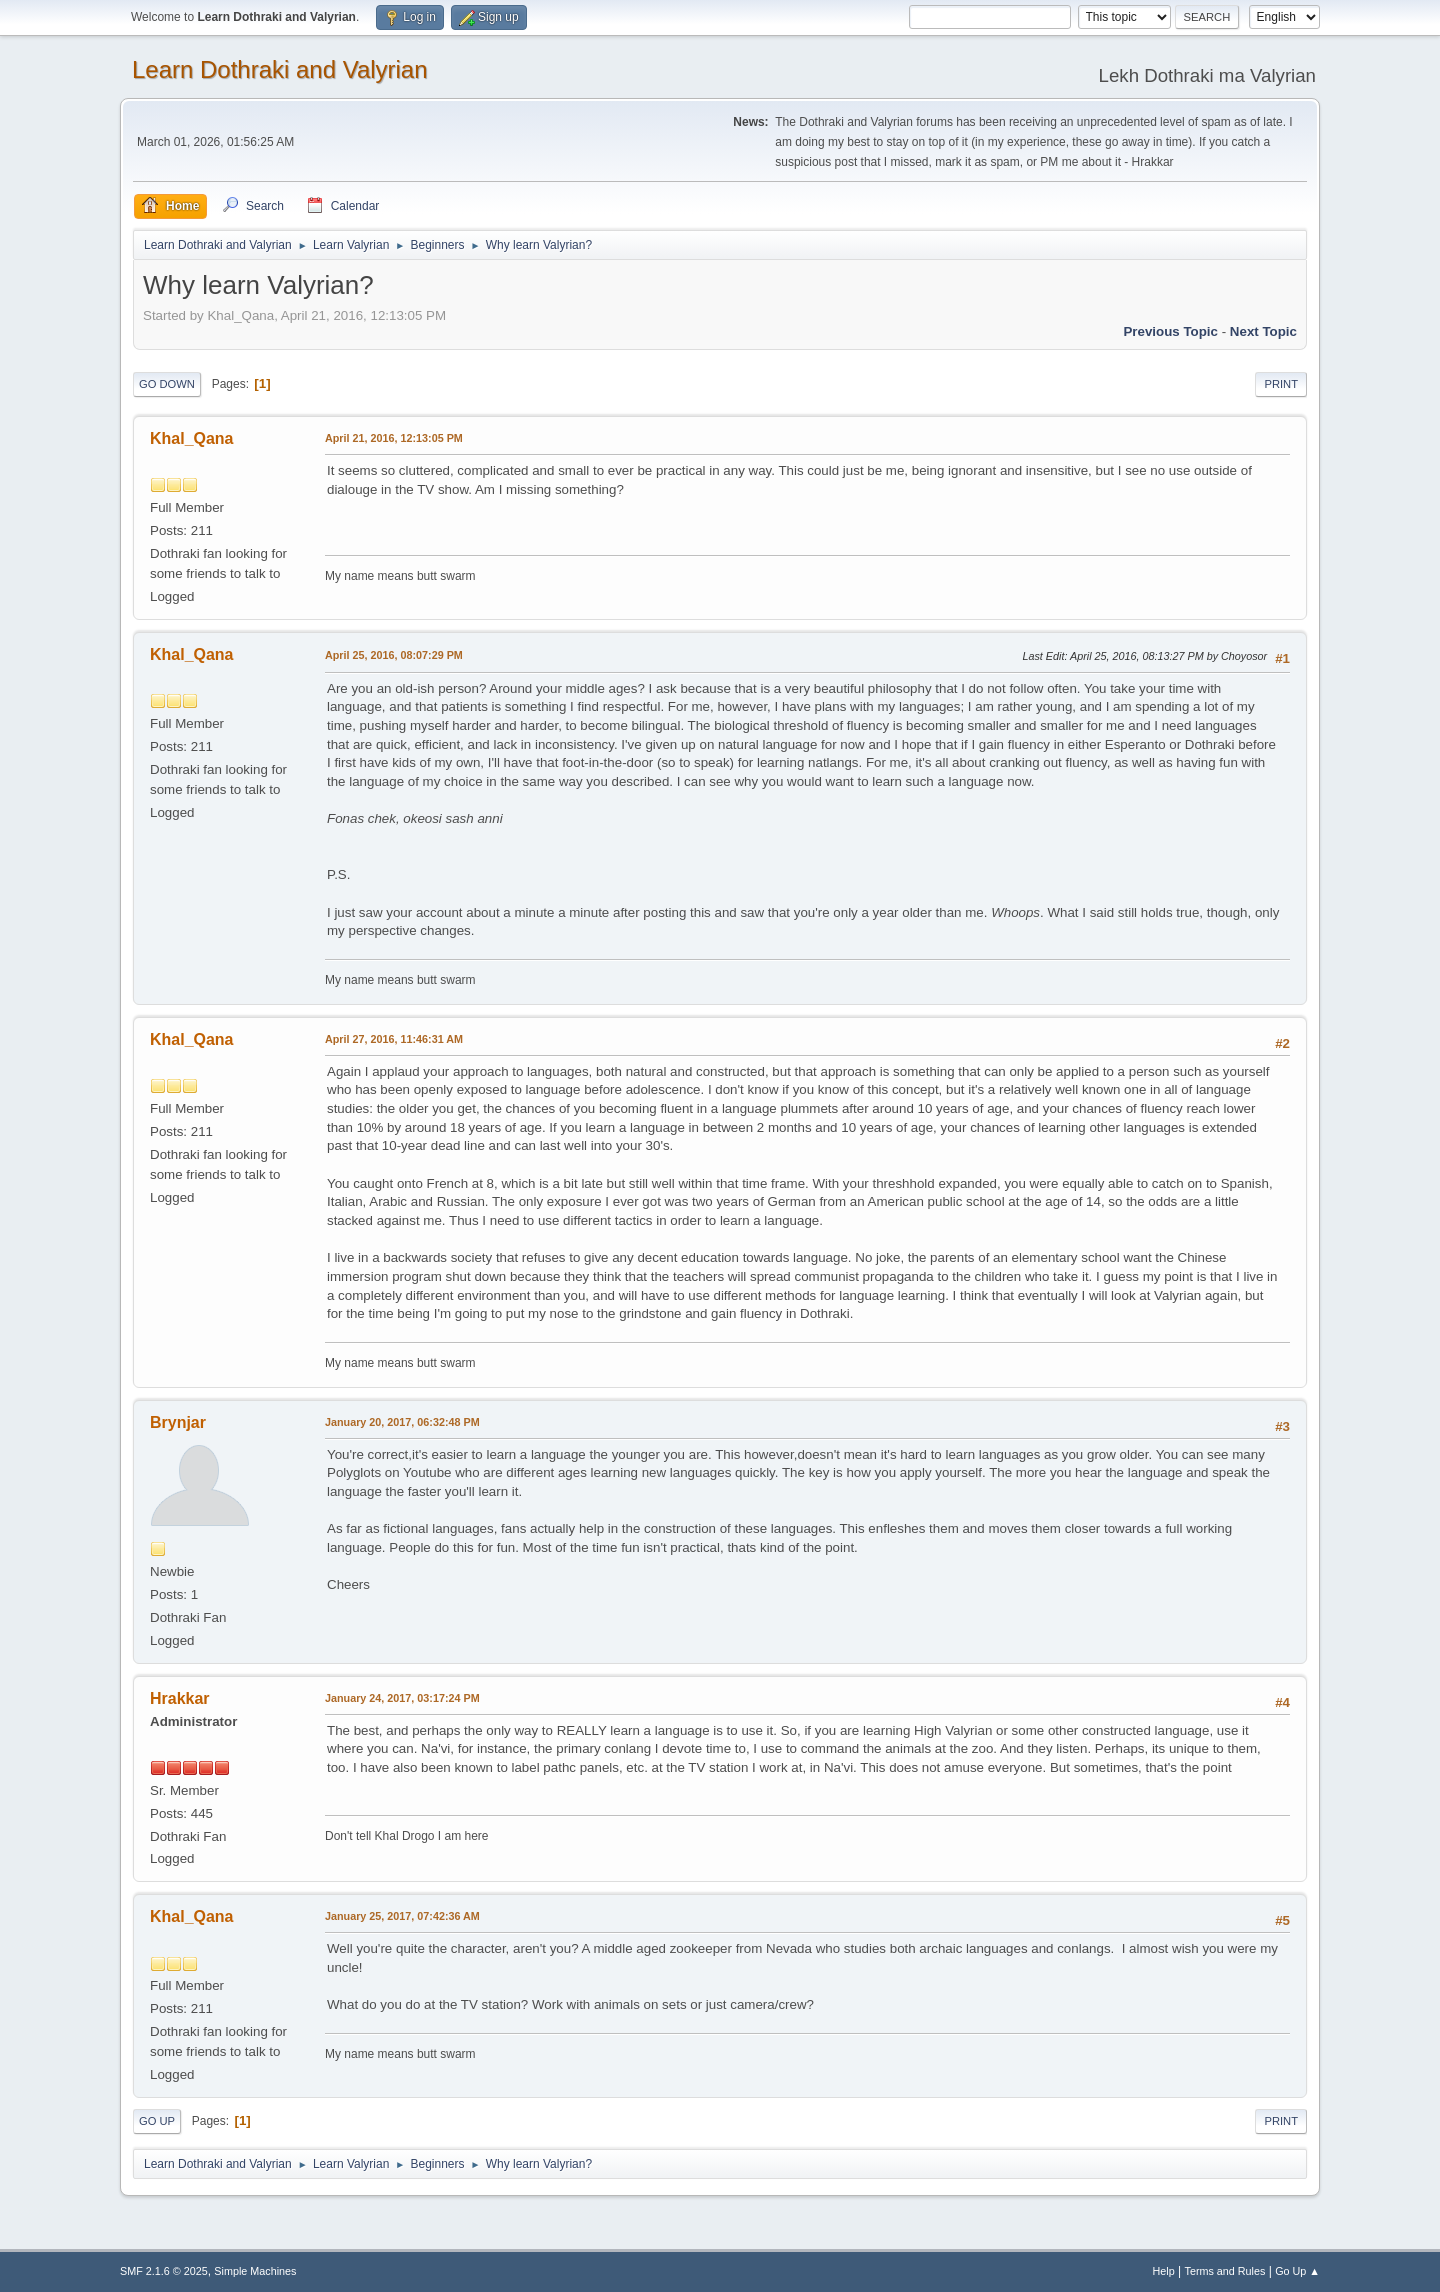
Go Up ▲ (1297, 2271)
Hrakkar (180, 1698)
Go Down (167, 384)
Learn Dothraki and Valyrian (280, 69)
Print (1281, 384)
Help (1164, 2271)
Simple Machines (255, 2271)
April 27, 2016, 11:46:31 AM (394, 1039)
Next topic (1263, 331)
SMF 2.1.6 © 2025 (164, 2271)
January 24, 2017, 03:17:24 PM (402, 1698)
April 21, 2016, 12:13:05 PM (394, 438)
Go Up (157, 2121)
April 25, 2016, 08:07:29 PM (394, 655)
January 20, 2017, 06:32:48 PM (402, 1422)
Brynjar (178, 1422)
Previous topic (1170, 331)
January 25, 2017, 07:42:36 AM (402, 1916)
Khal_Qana (192, 438)
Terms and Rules (1225, 2271)
